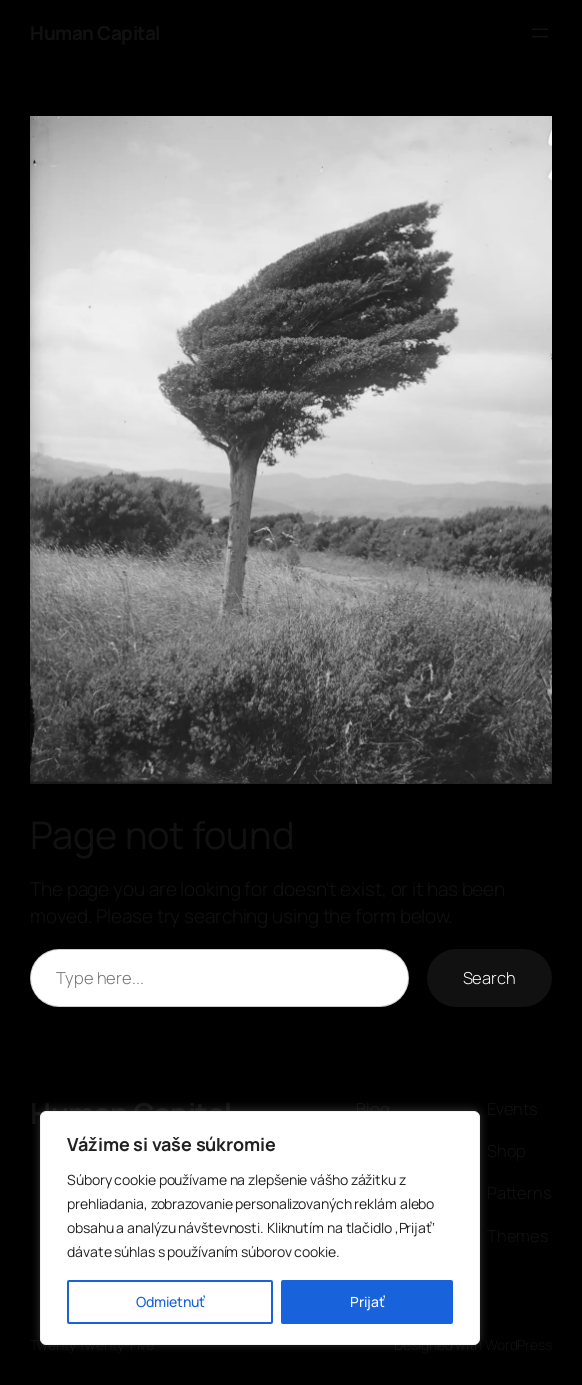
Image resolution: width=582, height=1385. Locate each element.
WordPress (518, 1344)
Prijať (367, 1301)
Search (489, 977)
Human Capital (95, 33)
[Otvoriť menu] (540, 33)
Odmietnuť (170, 1301)
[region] (260, 1228)
